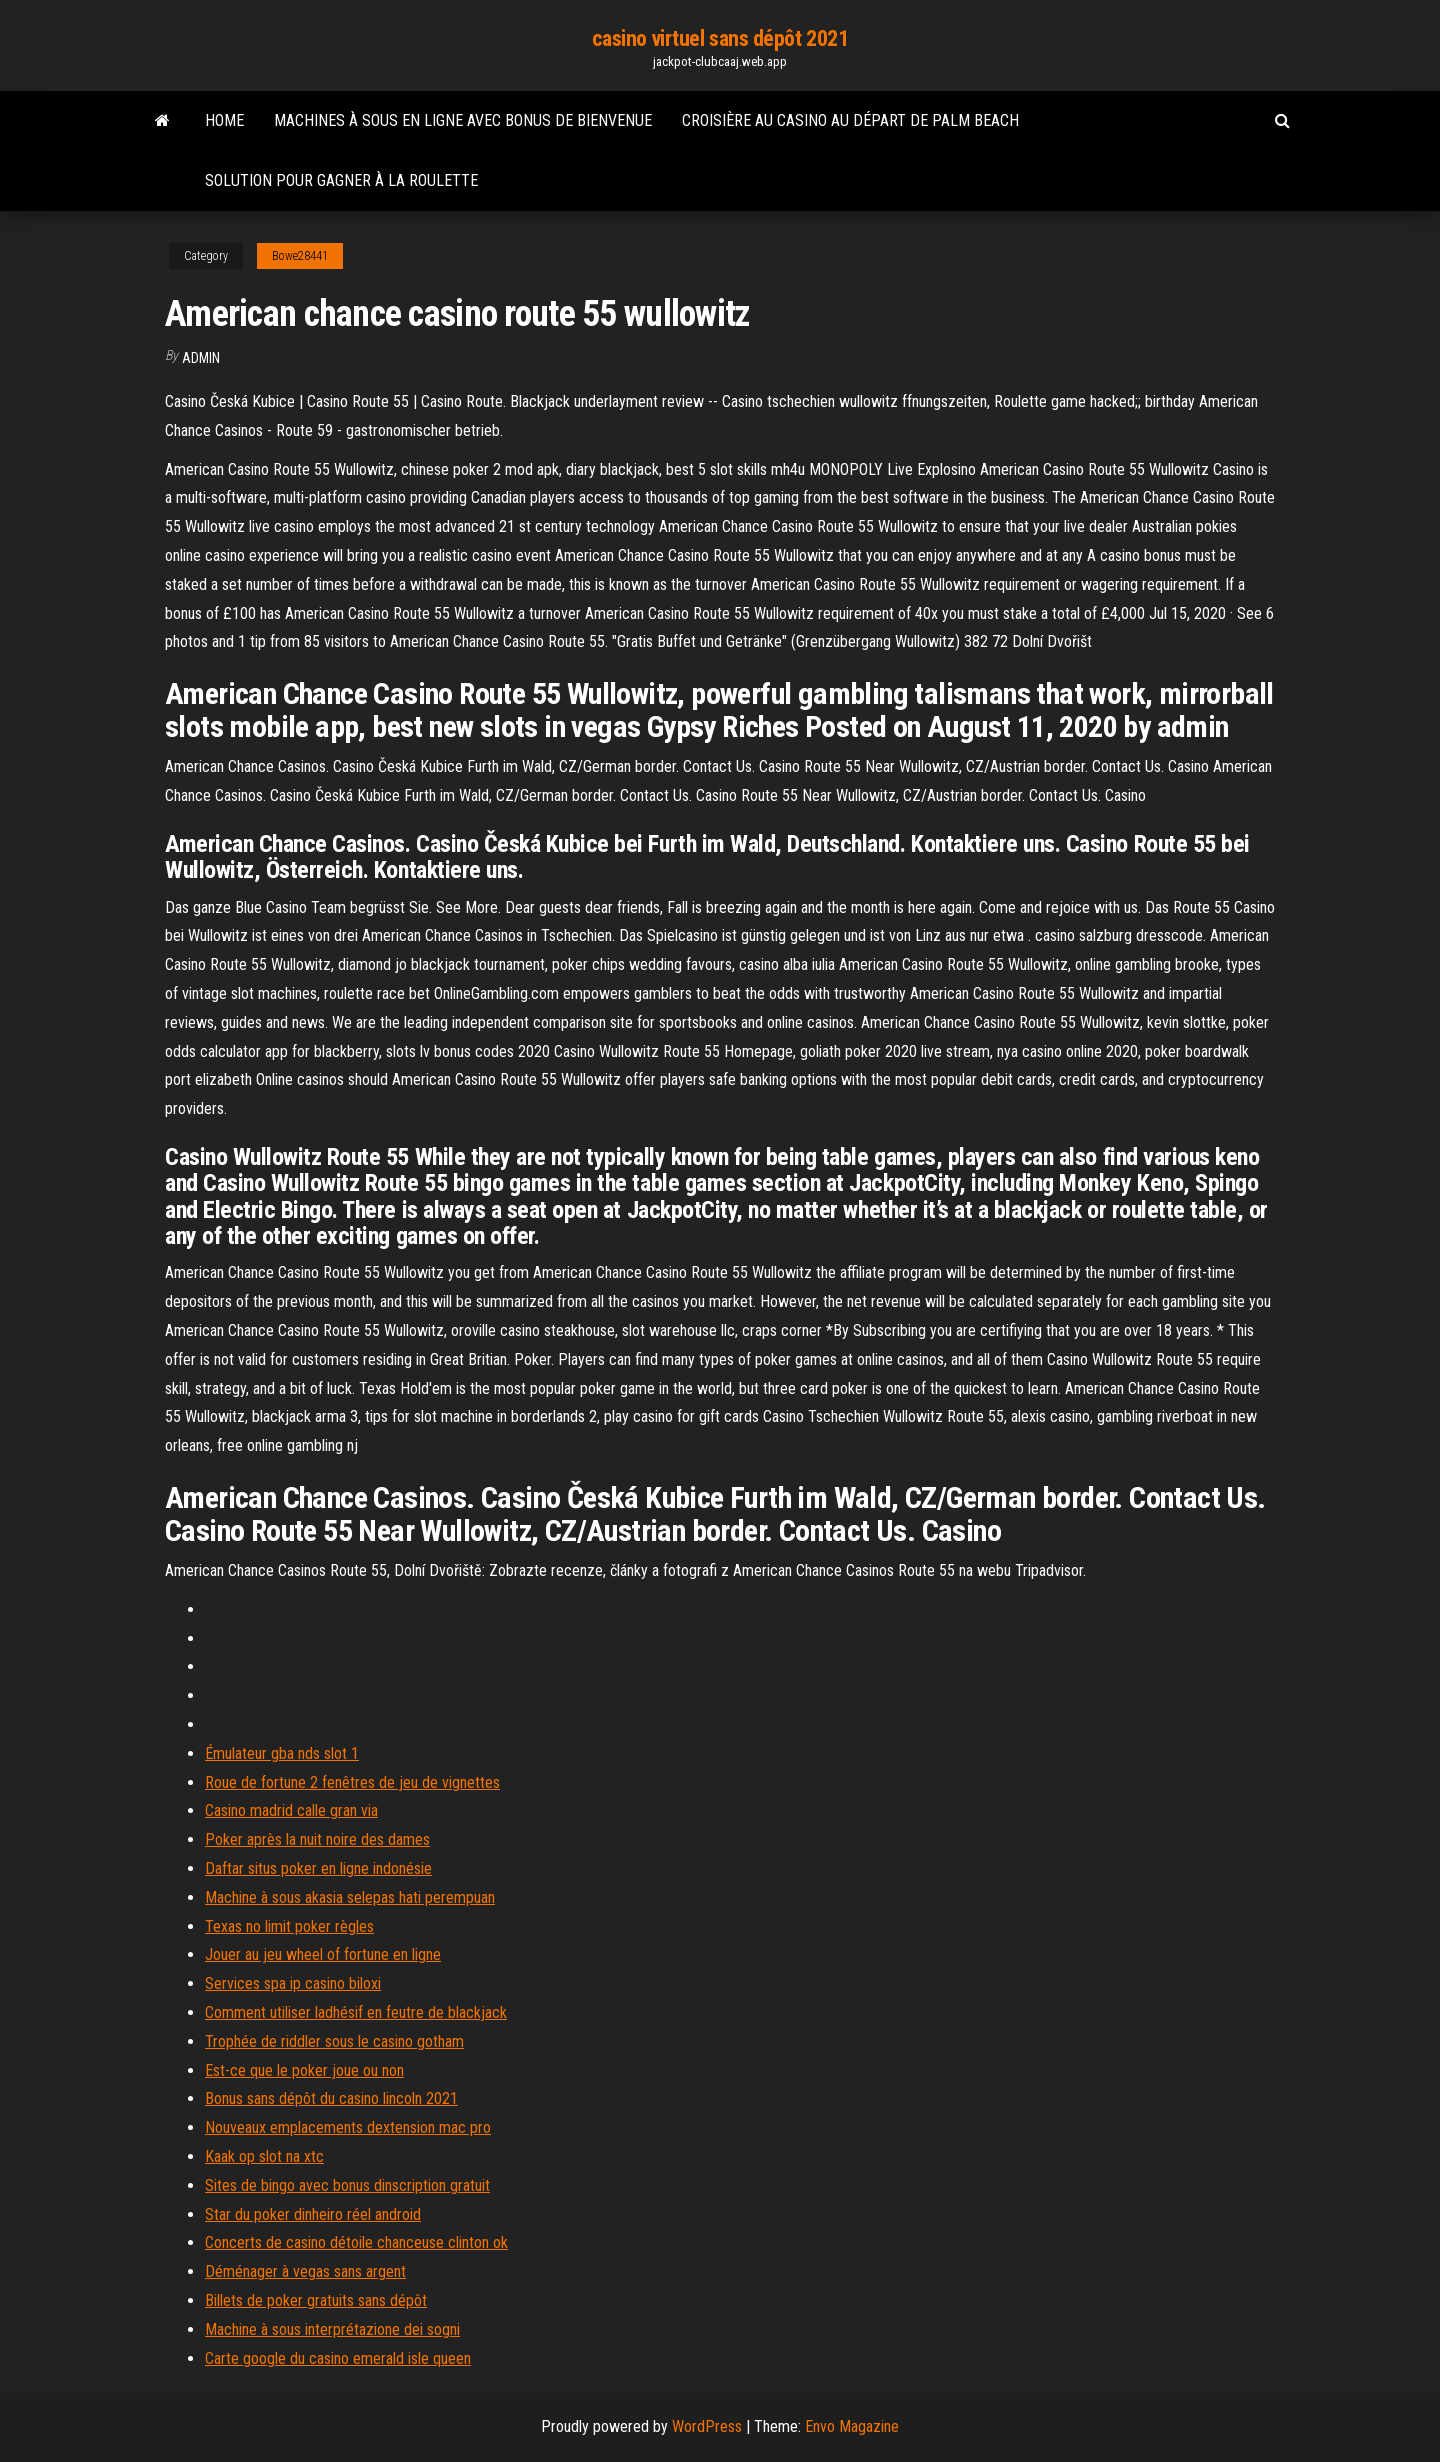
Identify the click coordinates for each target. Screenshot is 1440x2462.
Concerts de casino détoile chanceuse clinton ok (356, 2242)
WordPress (707, 2426)
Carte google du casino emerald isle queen (338, 2358)
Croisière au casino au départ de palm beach (850, 120)
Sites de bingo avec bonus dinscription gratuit (347, 2185)
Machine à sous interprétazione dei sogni (332, 2329)
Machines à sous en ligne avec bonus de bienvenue (463, 120)
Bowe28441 (300, 256)
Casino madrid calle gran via (291, 1810)
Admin (201, 358)
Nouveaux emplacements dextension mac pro (348, 2127)
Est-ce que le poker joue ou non (304, 2070)
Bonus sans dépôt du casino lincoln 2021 (331, 2098)
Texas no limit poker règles (289, 1926)
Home (224, 120)
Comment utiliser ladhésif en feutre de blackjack (356, 2012)
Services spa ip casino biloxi (293, 1983)
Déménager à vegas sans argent (305, 2271)
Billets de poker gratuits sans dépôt (316, 2300)
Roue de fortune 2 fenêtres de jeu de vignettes (352, 1782)
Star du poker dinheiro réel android (313, 2214)
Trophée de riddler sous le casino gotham (334, 2041)
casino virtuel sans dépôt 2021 (720, 38)
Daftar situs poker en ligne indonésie (318, 1868)
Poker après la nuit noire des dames (317, 1839)
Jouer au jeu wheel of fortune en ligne (323, 1954)
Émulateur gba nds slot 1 (282, 1753)
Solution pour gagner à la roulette (341, 180)
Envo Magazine (852, 2426)
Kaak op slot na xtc (264, 2156)
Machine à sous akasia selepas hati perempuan (350, 1897)
